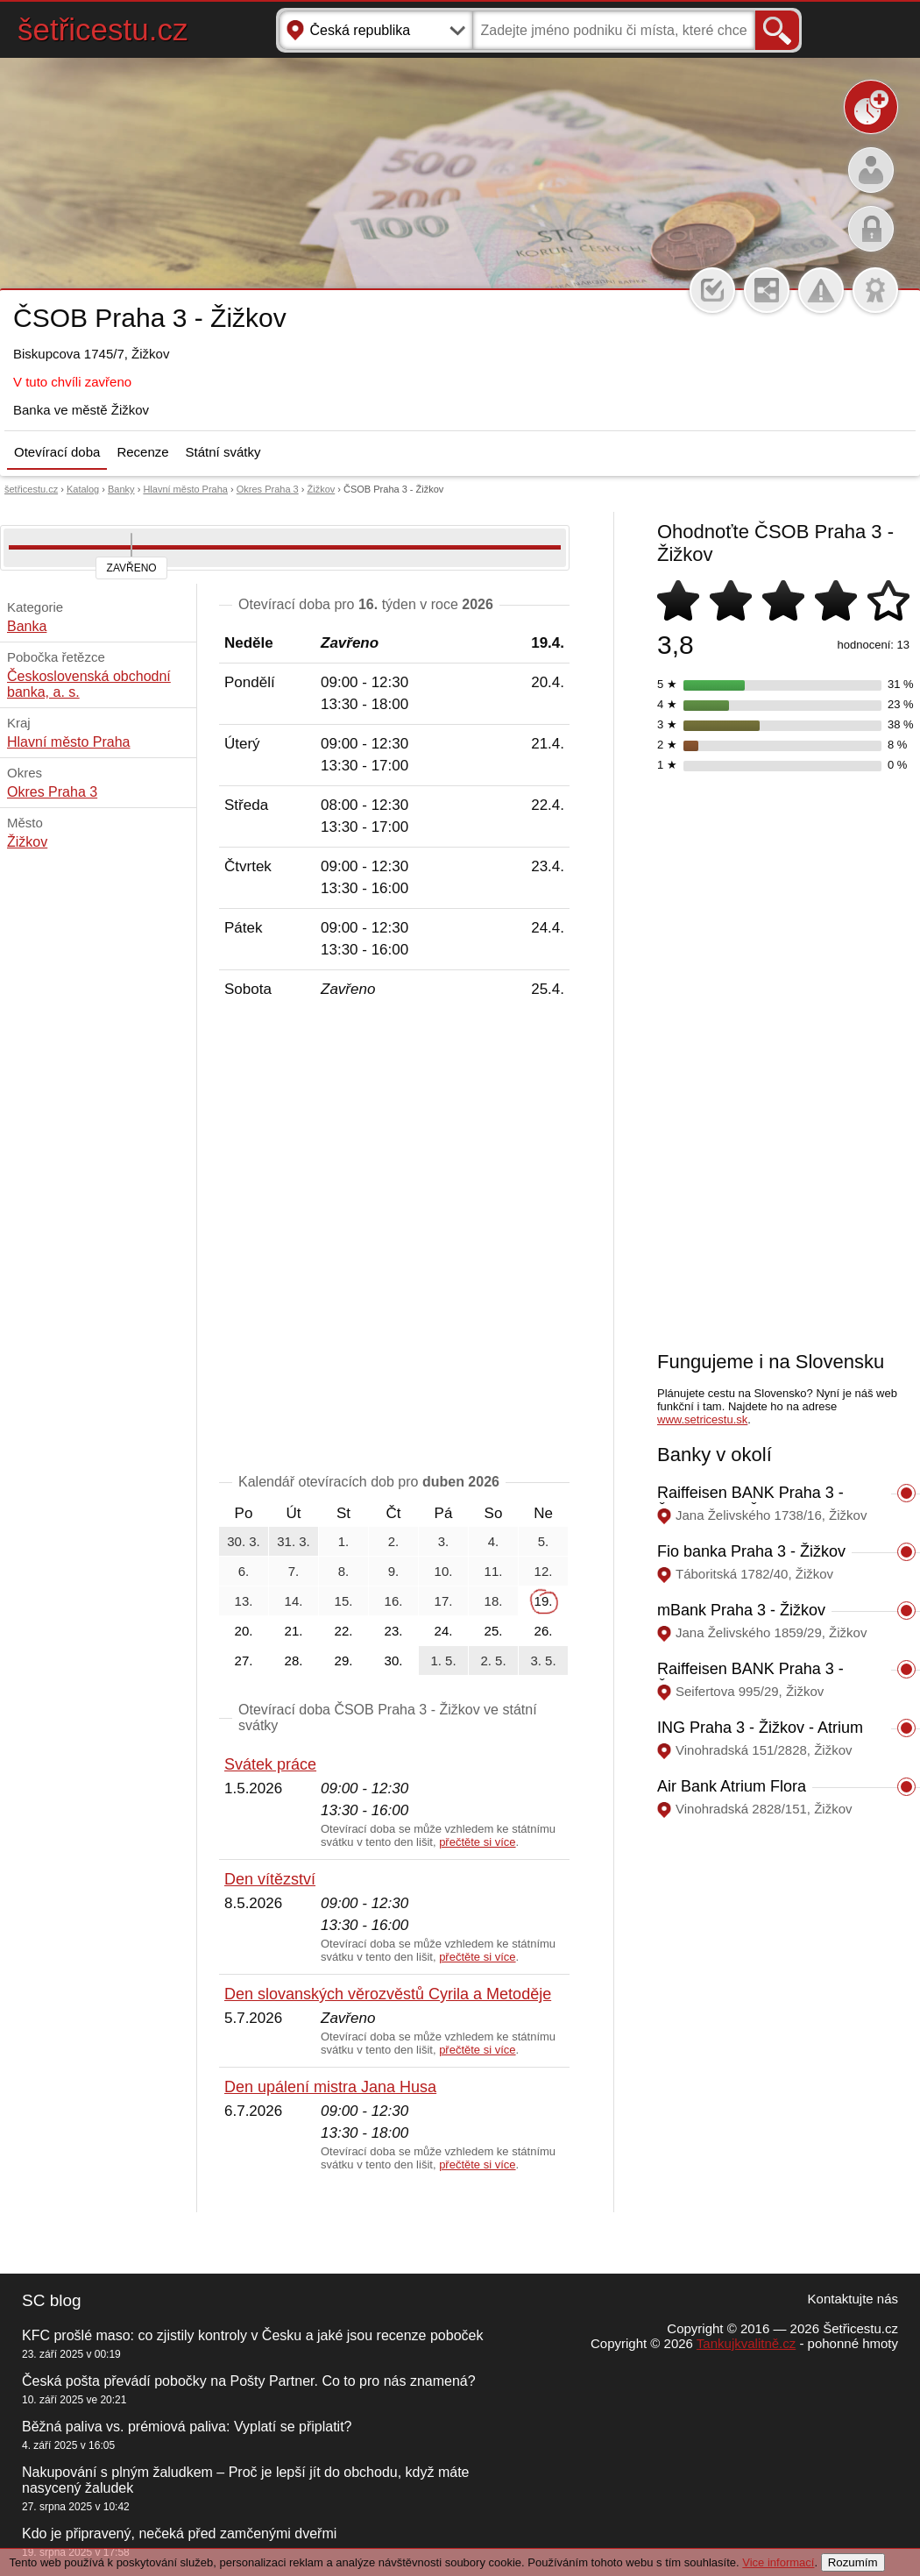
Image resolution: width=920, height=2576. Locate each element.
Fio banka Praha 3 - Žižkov (751, 1551)
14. (294, 1600)
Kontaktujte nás (853, 2298)
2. (394, 1541)
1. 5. (443, 1660)
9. (394, 1571)
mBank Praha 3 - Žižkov (741, 1610)
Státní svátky (223, 451)
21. (294, 1630)
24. (444, 1630)
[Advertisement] (208, 1239)
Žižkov (321, 489)
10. (444, 1571)
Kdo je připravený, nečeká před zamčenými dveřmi (179, 2533)
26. (543, 1630)
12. (543, 1571)
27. (244, 1660)
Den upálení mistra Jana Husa (330, 2087)
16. (394, 1600)
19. (543, 1600)
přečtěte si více (477, 1842)
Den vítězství (269, 1879)
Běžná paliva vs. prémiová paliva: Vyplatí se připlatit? (186, 2426)
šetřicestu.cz (103, 29)
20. (244, 1630)
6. (244, 1571)
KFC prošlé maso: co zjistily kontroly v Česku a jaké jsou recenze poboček (252, 2335)
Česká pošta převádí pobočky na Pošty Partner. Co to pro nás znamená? (249, 2381)
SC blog (51, 2300)
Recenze (142, 451)
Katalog (83, 489)
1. (344, 1541)
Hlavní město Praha (185, 489)
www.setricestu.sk (702, 1419)
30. (394, 1660)
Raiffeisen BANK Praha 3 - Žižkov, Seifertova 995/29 (750, 1678)
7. (294, 1571)
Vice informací (778, 2562)
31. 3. (293, 1541)
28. (294, 1660)
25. (494, 1630)
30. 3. (243, 1541)
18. (494, 1600)
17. (444, 1600)
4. (493, 1541)
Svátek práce (270, 1764)
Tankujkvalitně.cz (746, 2343)
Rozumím (853, 2562)
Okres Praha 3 (268, 489)
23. (394, 1630)
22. (344, 1630)
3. (443, 1541)
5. (543, 1541)
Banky (121, 489)
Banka (26, 626)
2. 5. (493, 1660)
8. (344, 1571)
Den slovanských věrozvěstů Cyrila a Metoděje (387, 1994)
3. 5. (543, 1660)
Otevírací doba (57, 451)
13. (244, 1600)
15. (344, 1600)
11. (494, 1571)
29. (344, 1660)
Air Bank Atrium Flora (731, 1786)
